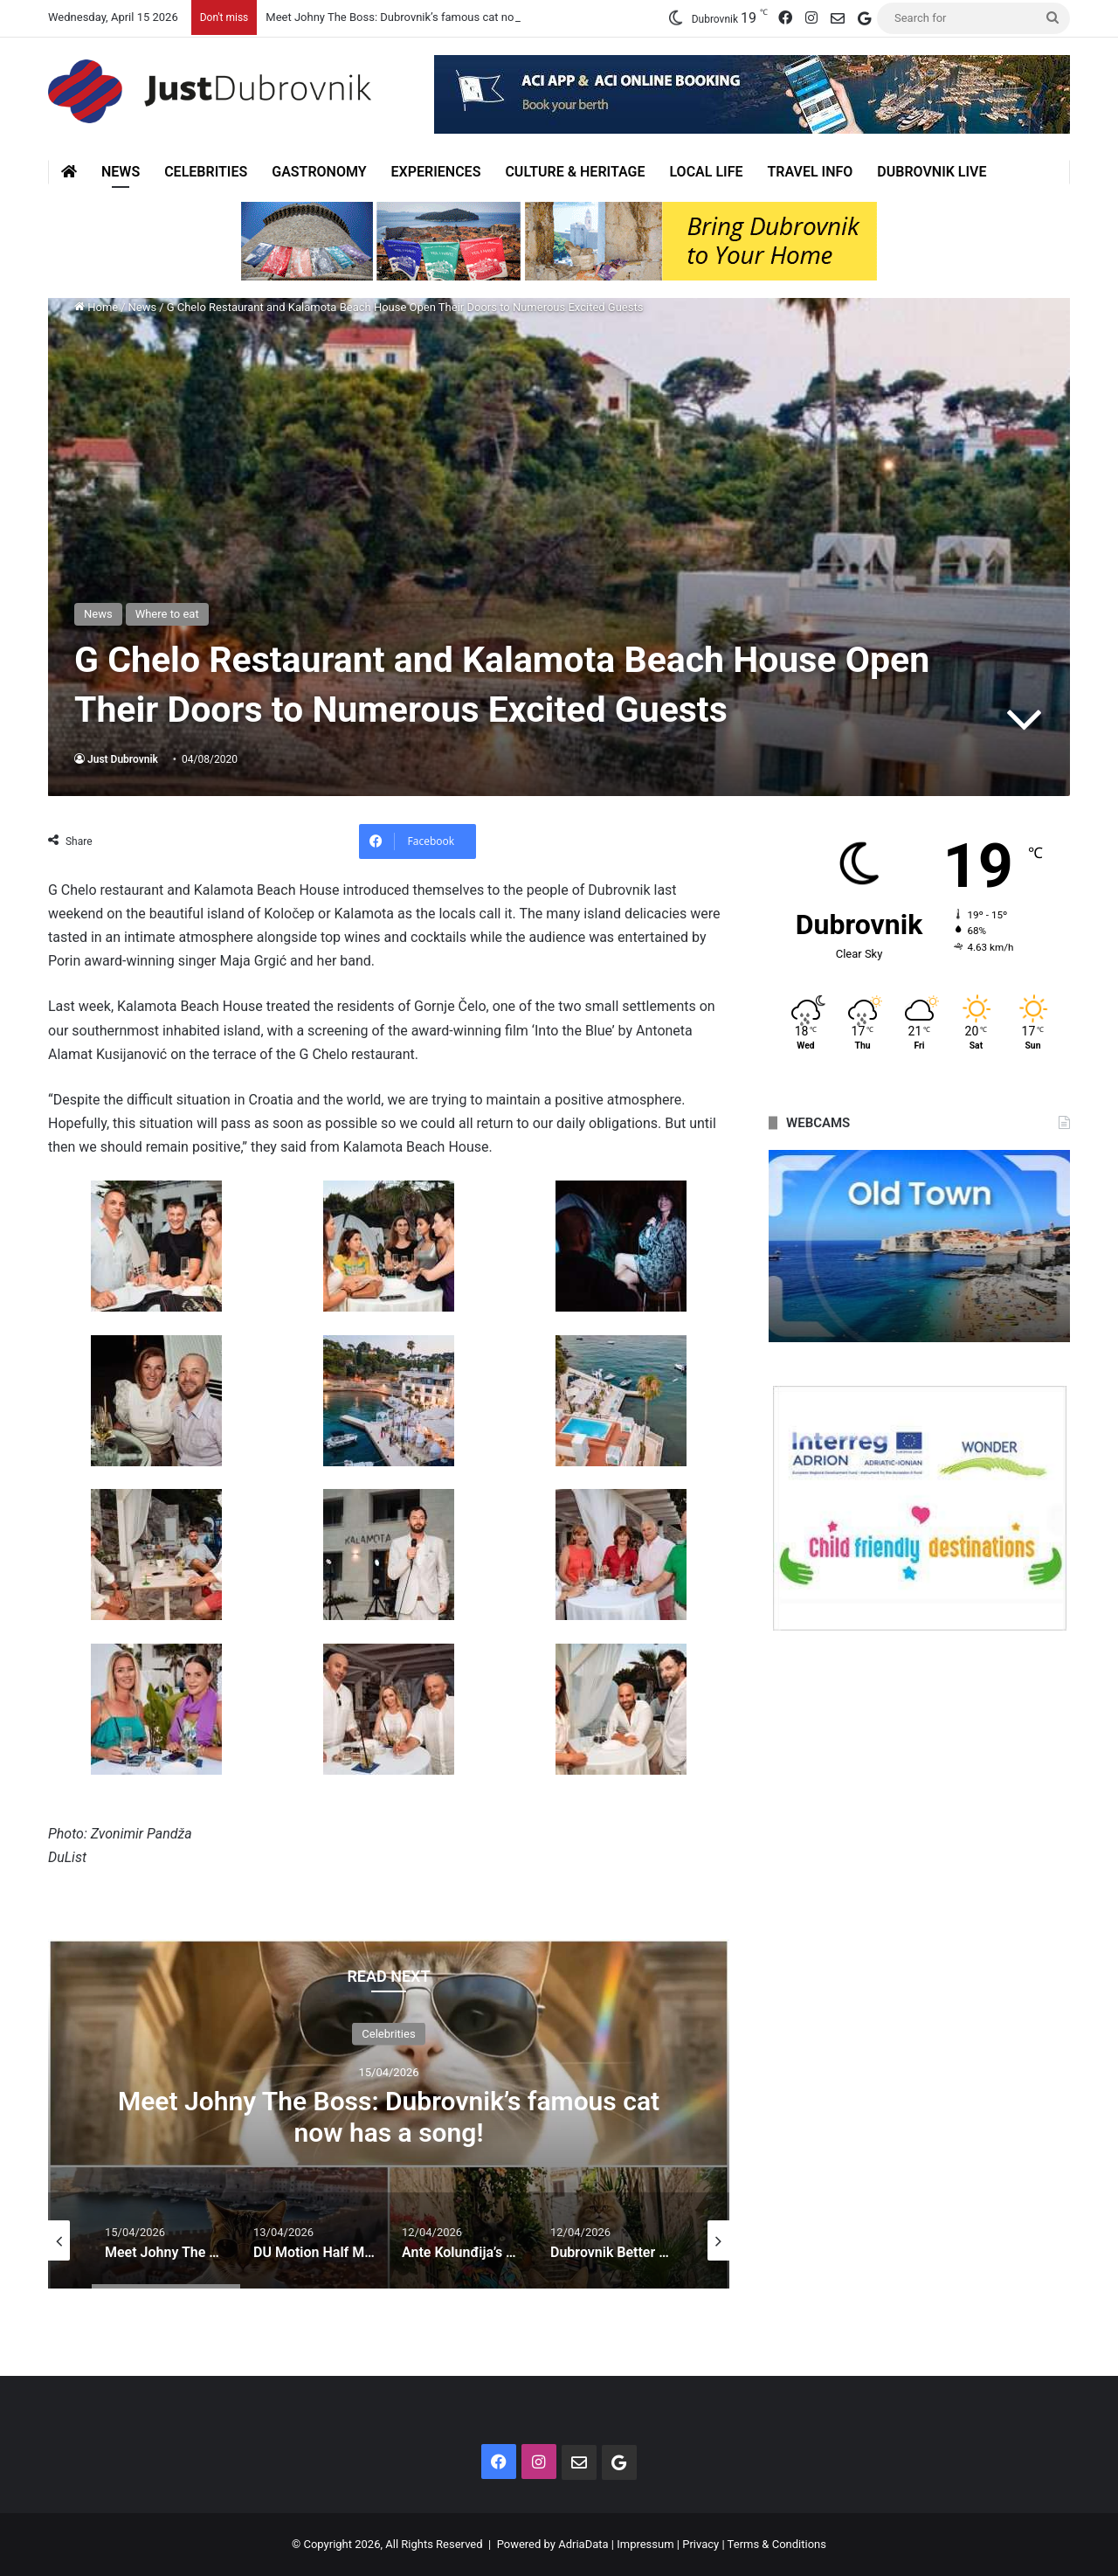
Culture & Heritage (575, 171)
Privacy (700, 2544)
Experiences (436, 171)
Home (96, 307)
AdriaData (583, 2544)
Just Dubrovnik (122, 759)
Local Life (705, 171)
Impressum (645, 2544)
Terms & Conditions (777, 2544)
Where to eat (167, 613)
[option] (388, 2114)
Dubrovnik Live (931, 171)
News (120, 171)
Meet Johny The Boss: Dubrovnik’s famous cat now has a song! (424, 17)
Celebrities (205, 171)
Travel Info (809, 171)
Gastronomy (319, 171)
